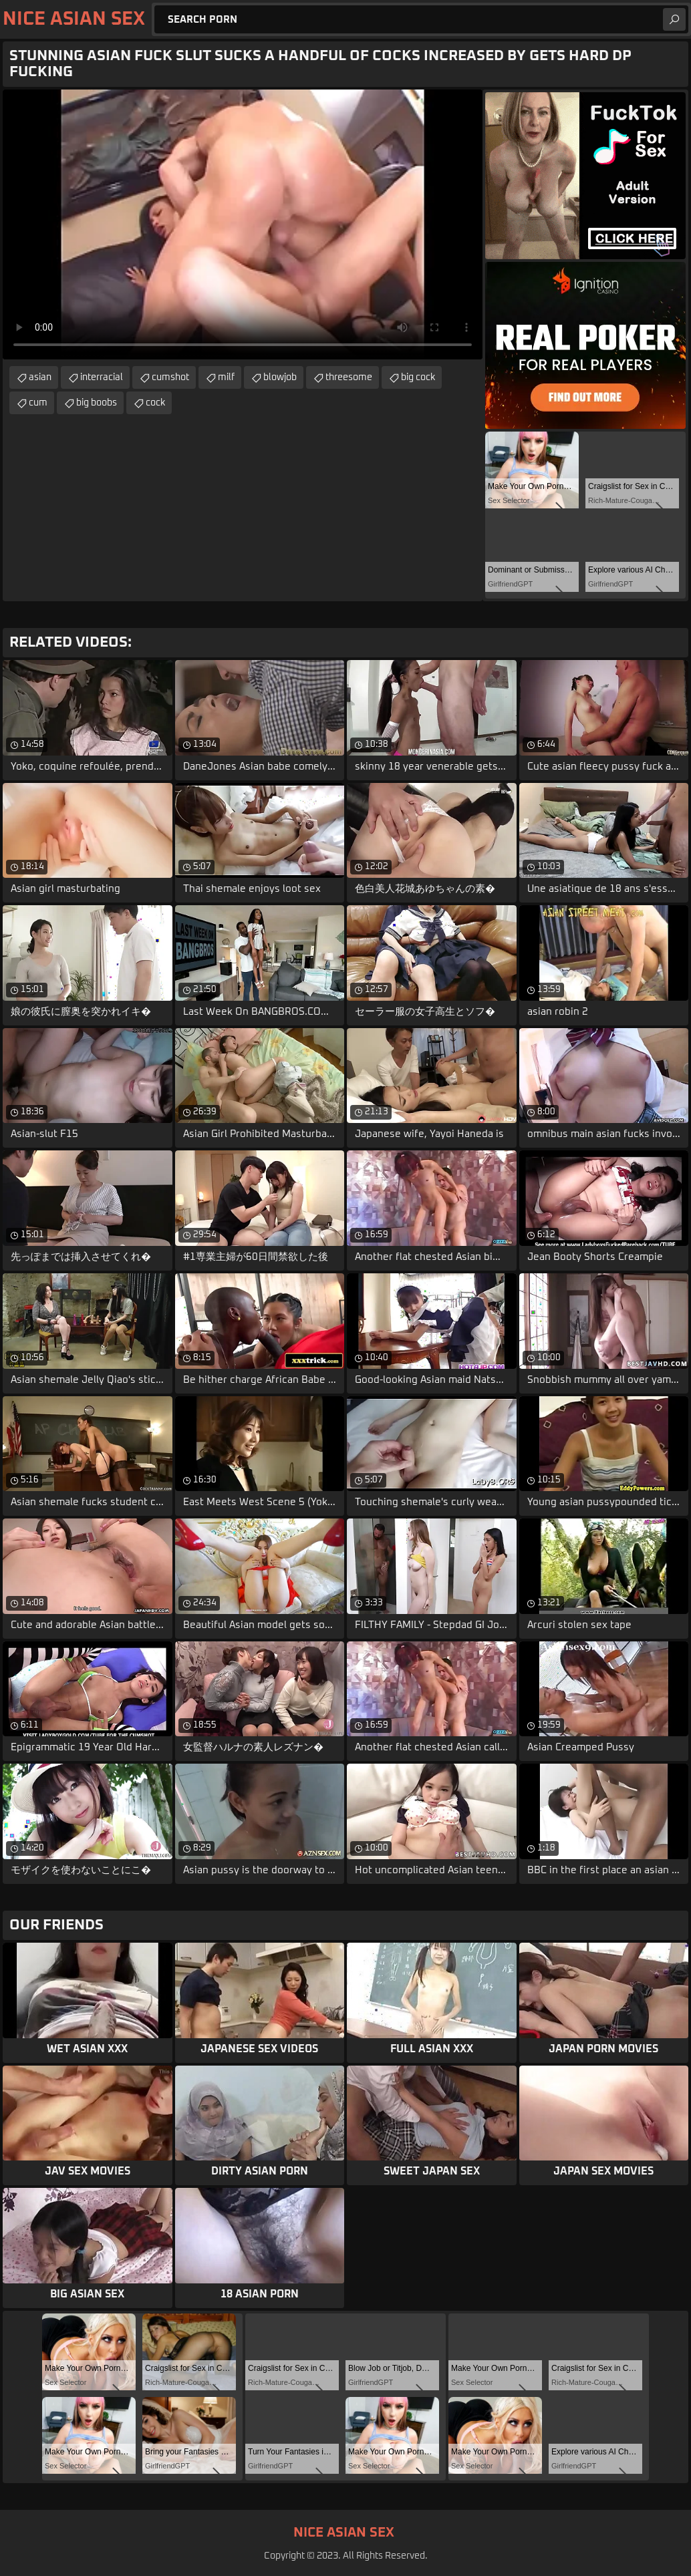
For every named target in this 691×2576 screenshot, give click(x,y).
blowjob (280, 377)
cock (155, 403)
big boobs (96, 403)
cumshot (170, 377)
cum (38, 403)
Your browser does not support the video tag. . (242, 224)
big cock (418, 377)
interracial (101, 377)
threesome (348, 377)
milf (226, 377)
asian (40, 377)
